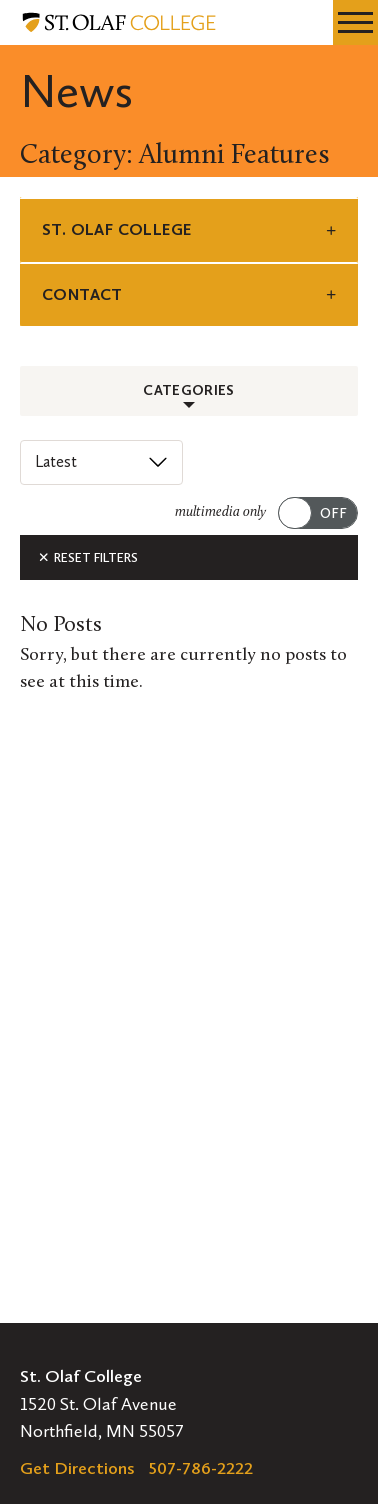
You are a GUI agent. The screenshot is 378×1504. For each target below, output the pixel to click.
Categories (189, 390)
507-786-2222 (201, 1468)
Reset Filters (88, 557)
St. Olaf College (116, 229)
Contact (82, 294)
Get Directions (77, 1468)
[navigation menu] (355, 22)
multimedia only (220, 512)
